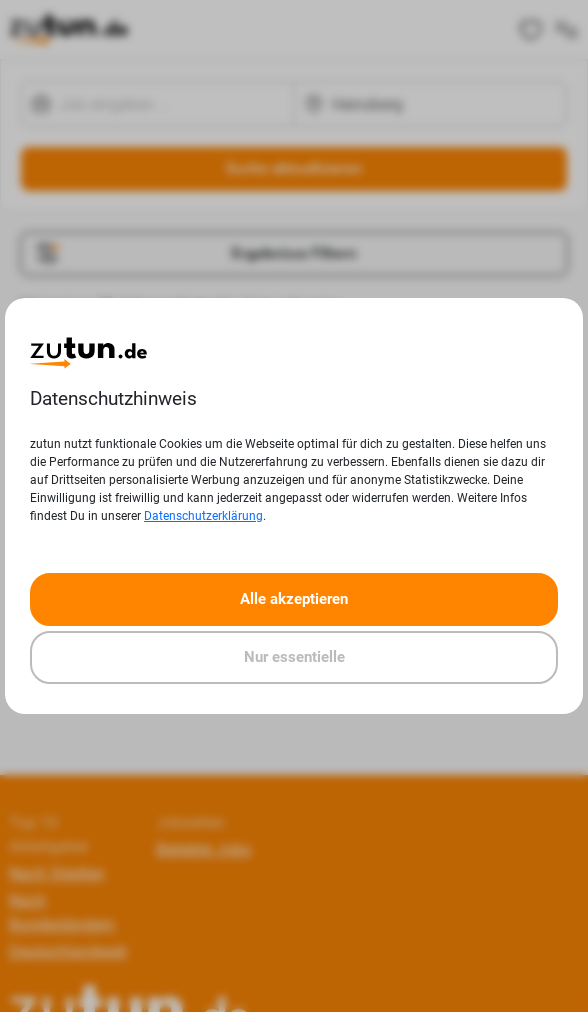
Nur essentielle (294, 657)
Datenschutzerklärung (203, 516)
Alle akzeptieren (294, 599)
